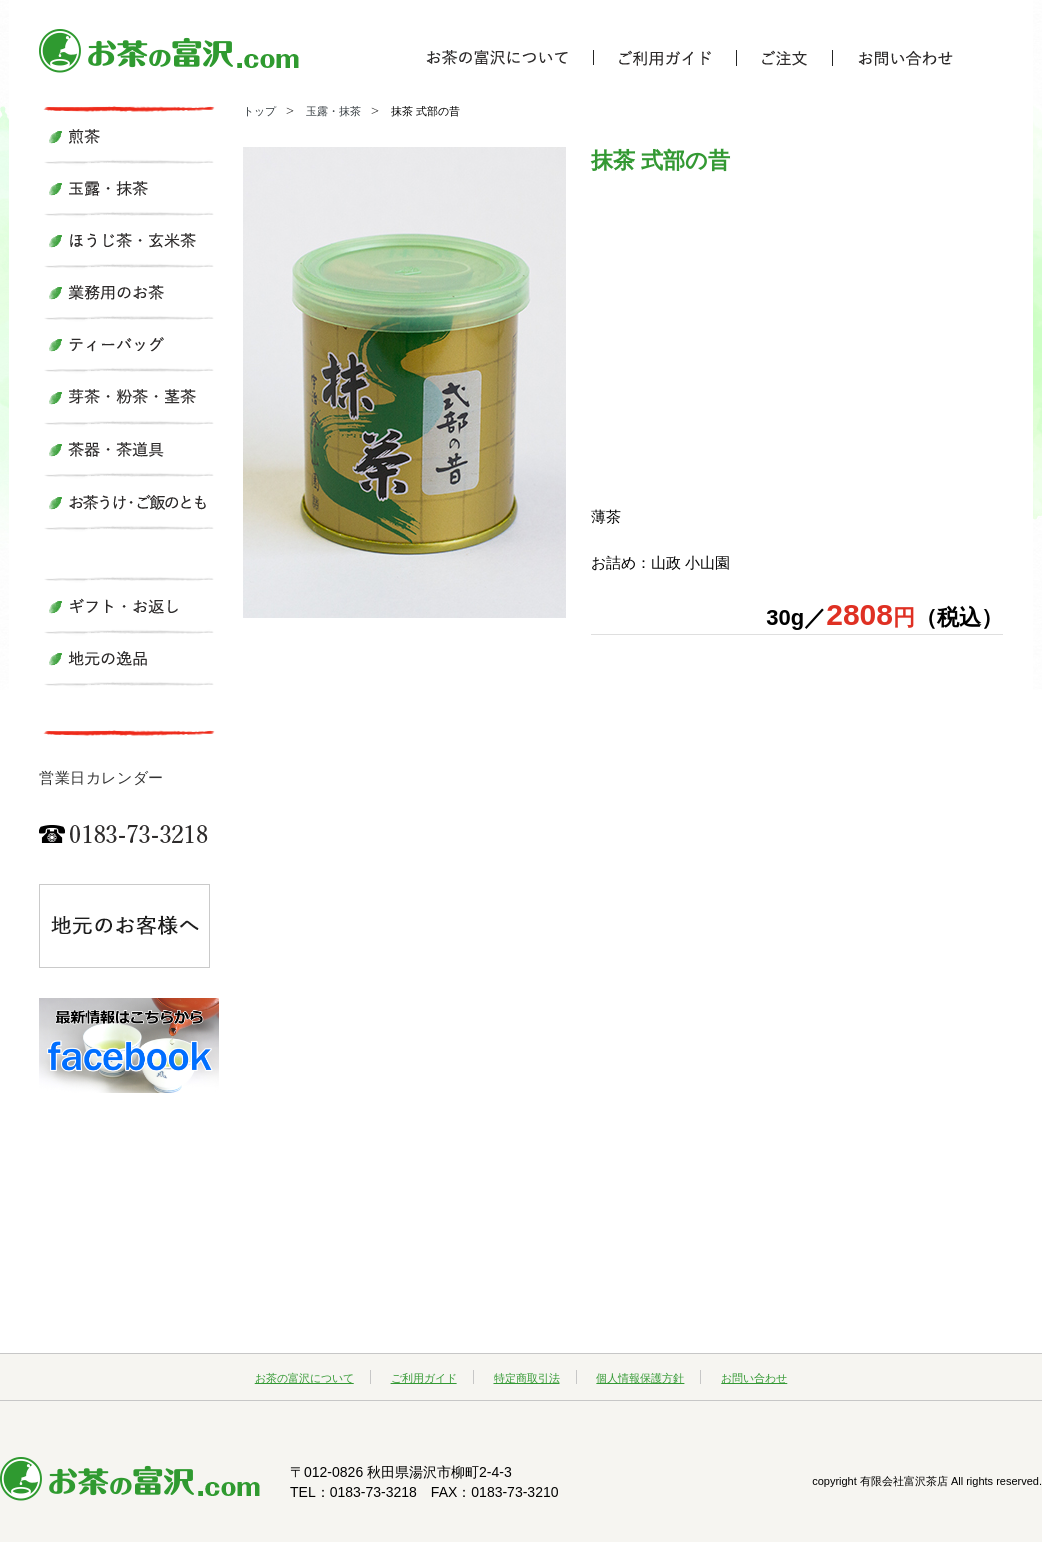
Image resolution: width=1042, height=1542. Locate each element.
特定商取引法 (527, 1378)
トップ (259, 111)
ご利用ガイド (424, 1378)
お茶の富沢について (304, 1378)
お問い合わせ (754, 1378)
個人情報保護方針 (640, 1378)
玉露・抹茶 (333, 111)
